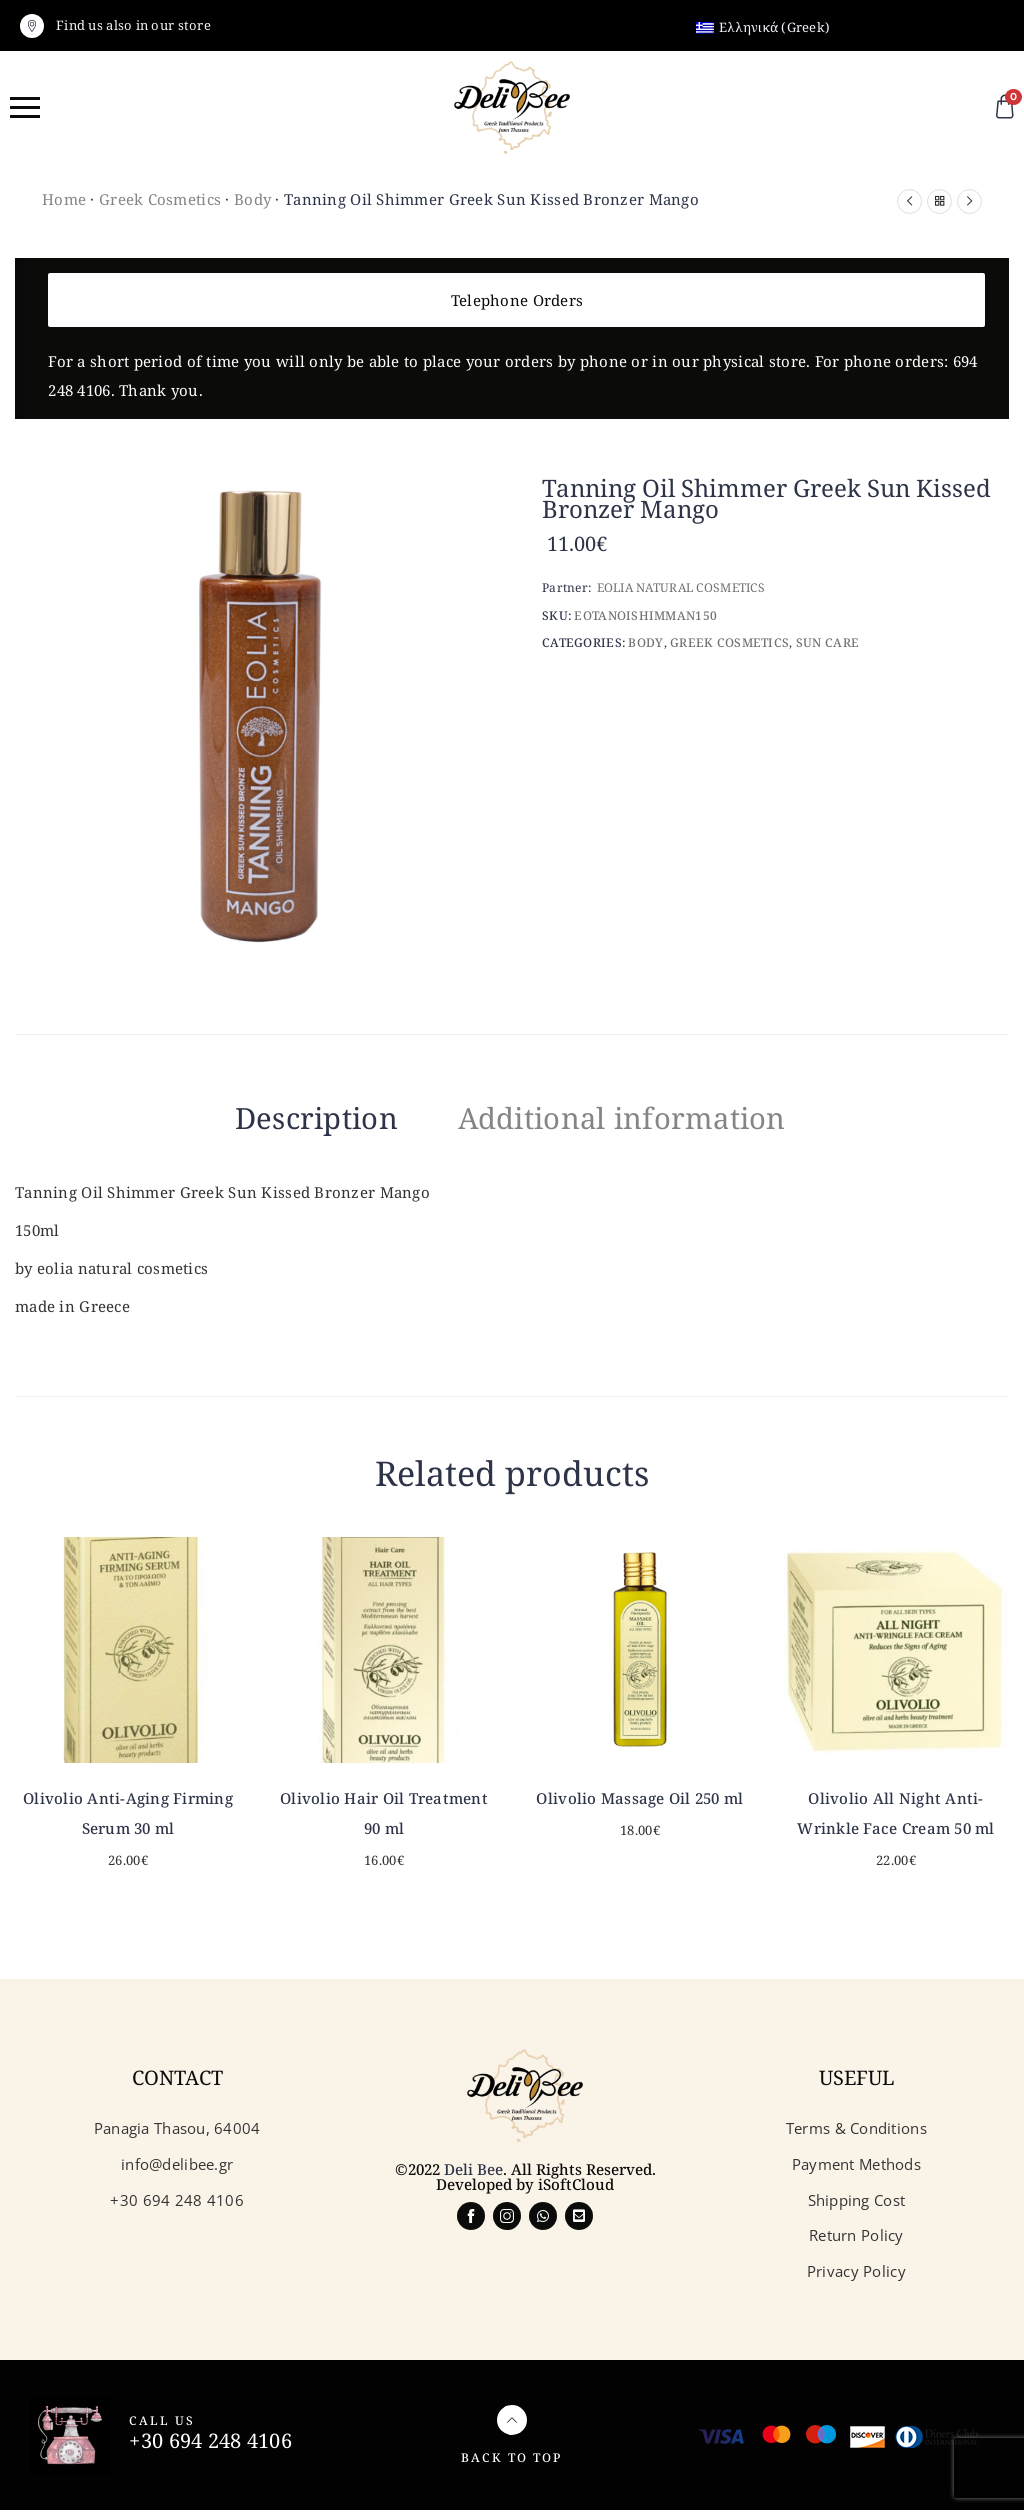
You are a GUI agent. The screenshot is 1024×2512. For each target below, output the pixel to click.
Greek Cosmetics (160, 199)
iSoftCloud (576, 2186)
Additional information (636, 1118)
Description (291, 1118)
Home (64, 199)
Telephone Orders (517, 300)
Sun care (827, 642)
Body (252, 199)
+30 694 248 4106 (210, 2442)
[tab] (291, 1122)
